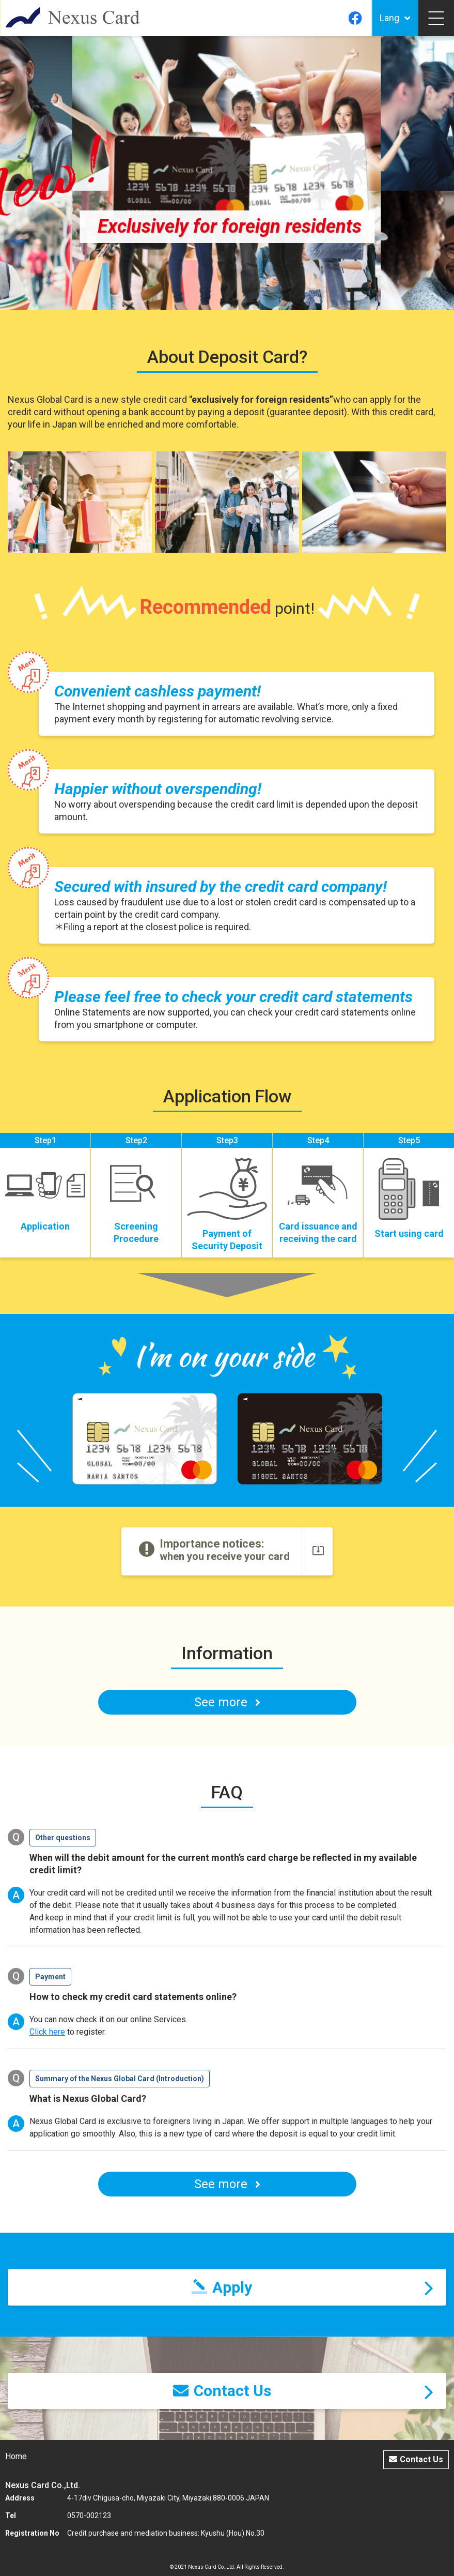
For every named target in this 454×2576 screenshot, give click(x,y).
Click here (47, 2032)
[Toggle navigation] (436, 18)
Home (16, 2456)
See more (227, 2184)
